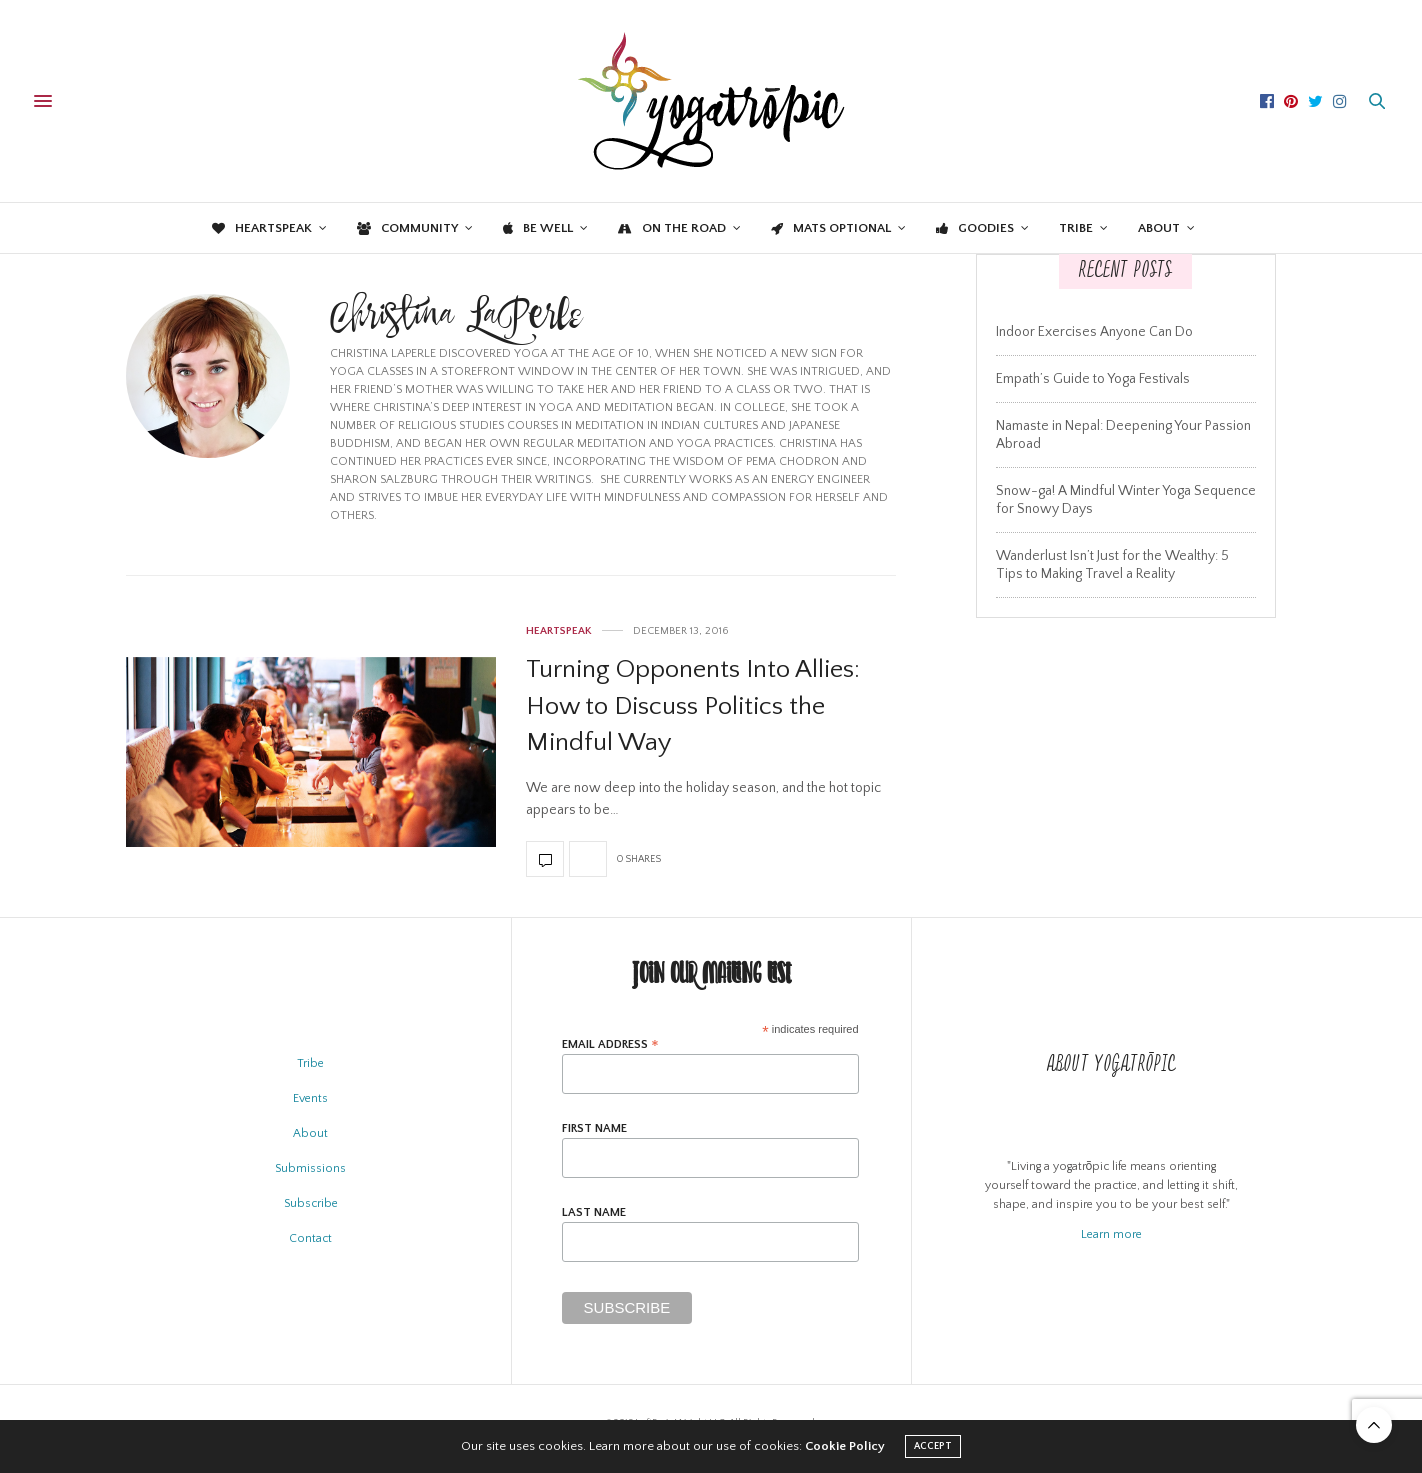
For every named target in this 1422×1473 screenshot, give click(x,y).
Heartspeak (262, 228)
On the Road (672, 228)
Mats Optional (831, 228)
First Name (594, 1129)
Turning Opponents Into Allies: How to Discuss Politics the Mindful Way (693, 706)
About (1159, 228)
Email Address (610, 1044)
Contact (310, 1238)
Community (407, 228)
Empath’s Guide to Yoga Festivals (1093, 379)
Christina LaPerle (456, 321)
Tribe (1076, 228)
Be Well (538, 228)
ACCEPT (933, 1446)
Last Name (594, 1213)
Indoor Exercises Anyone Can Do (1094, 332)
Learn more (1111, 1234)
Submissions (310, 1168)
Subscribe (311, 1203)
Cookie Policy (845, 1446)
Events (310, 1098)
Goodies (975, 228)
